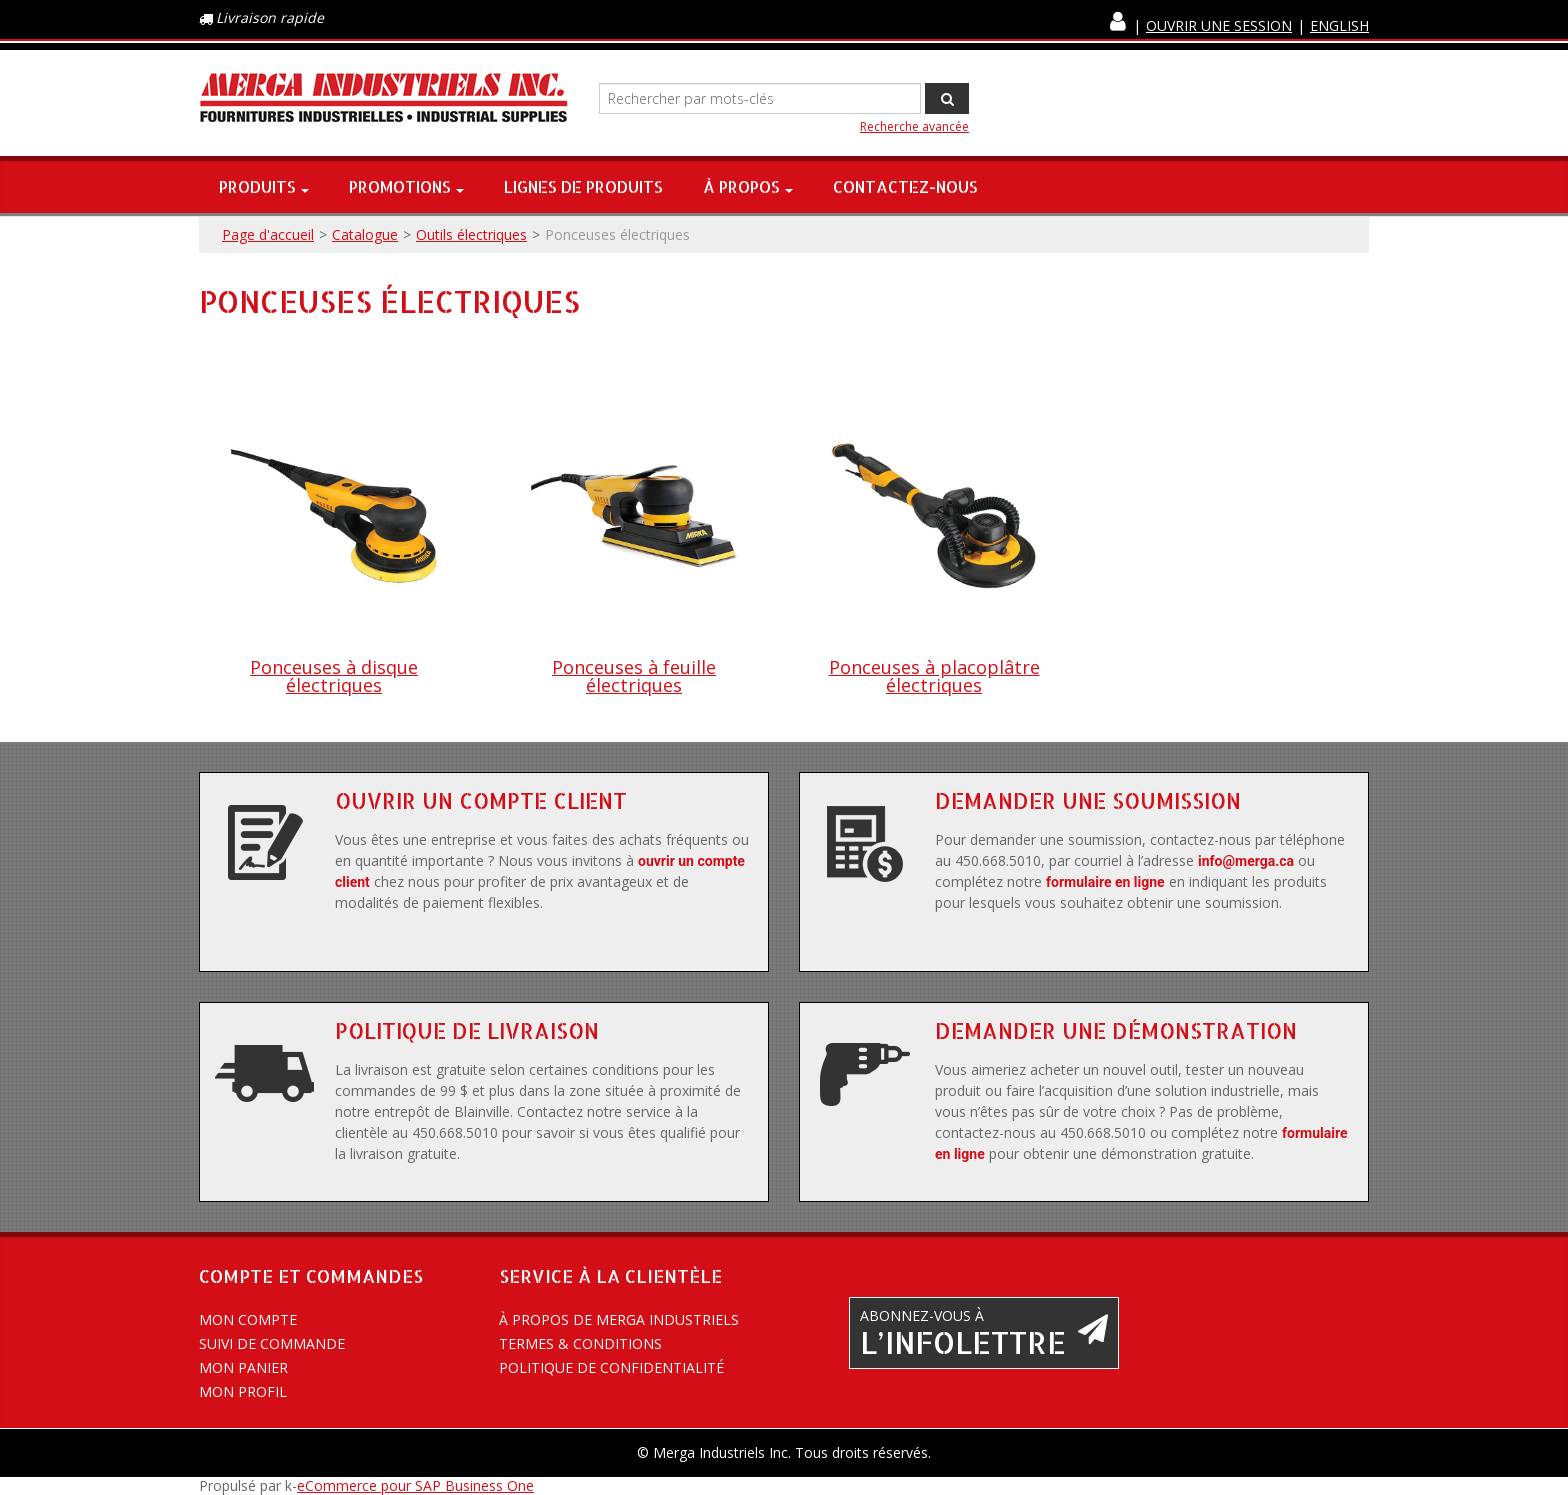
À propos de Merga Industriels (619, 1319)
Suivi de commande (272, 1343)
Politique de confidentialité (611, 1367)
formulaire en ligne (1105, 882)
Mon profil (243, 1391)
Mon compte (248, 1319)
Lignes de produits (583, 186)
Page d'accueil (268, 234)
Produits (264, 186)
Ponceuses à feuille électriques (634, 676)
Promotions (406, 186)
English (1339, 25)
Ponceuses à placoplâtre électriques (934, 676)
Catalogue (365, 234)
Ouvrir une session (1219, 25)
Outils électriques (471, 234)
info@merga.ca (1246, 861)
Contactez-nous (905, 186)
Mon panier (243, 1367)
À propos (748, 186)
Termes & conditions (580, 1343)
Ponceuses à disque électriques (334, 676)
